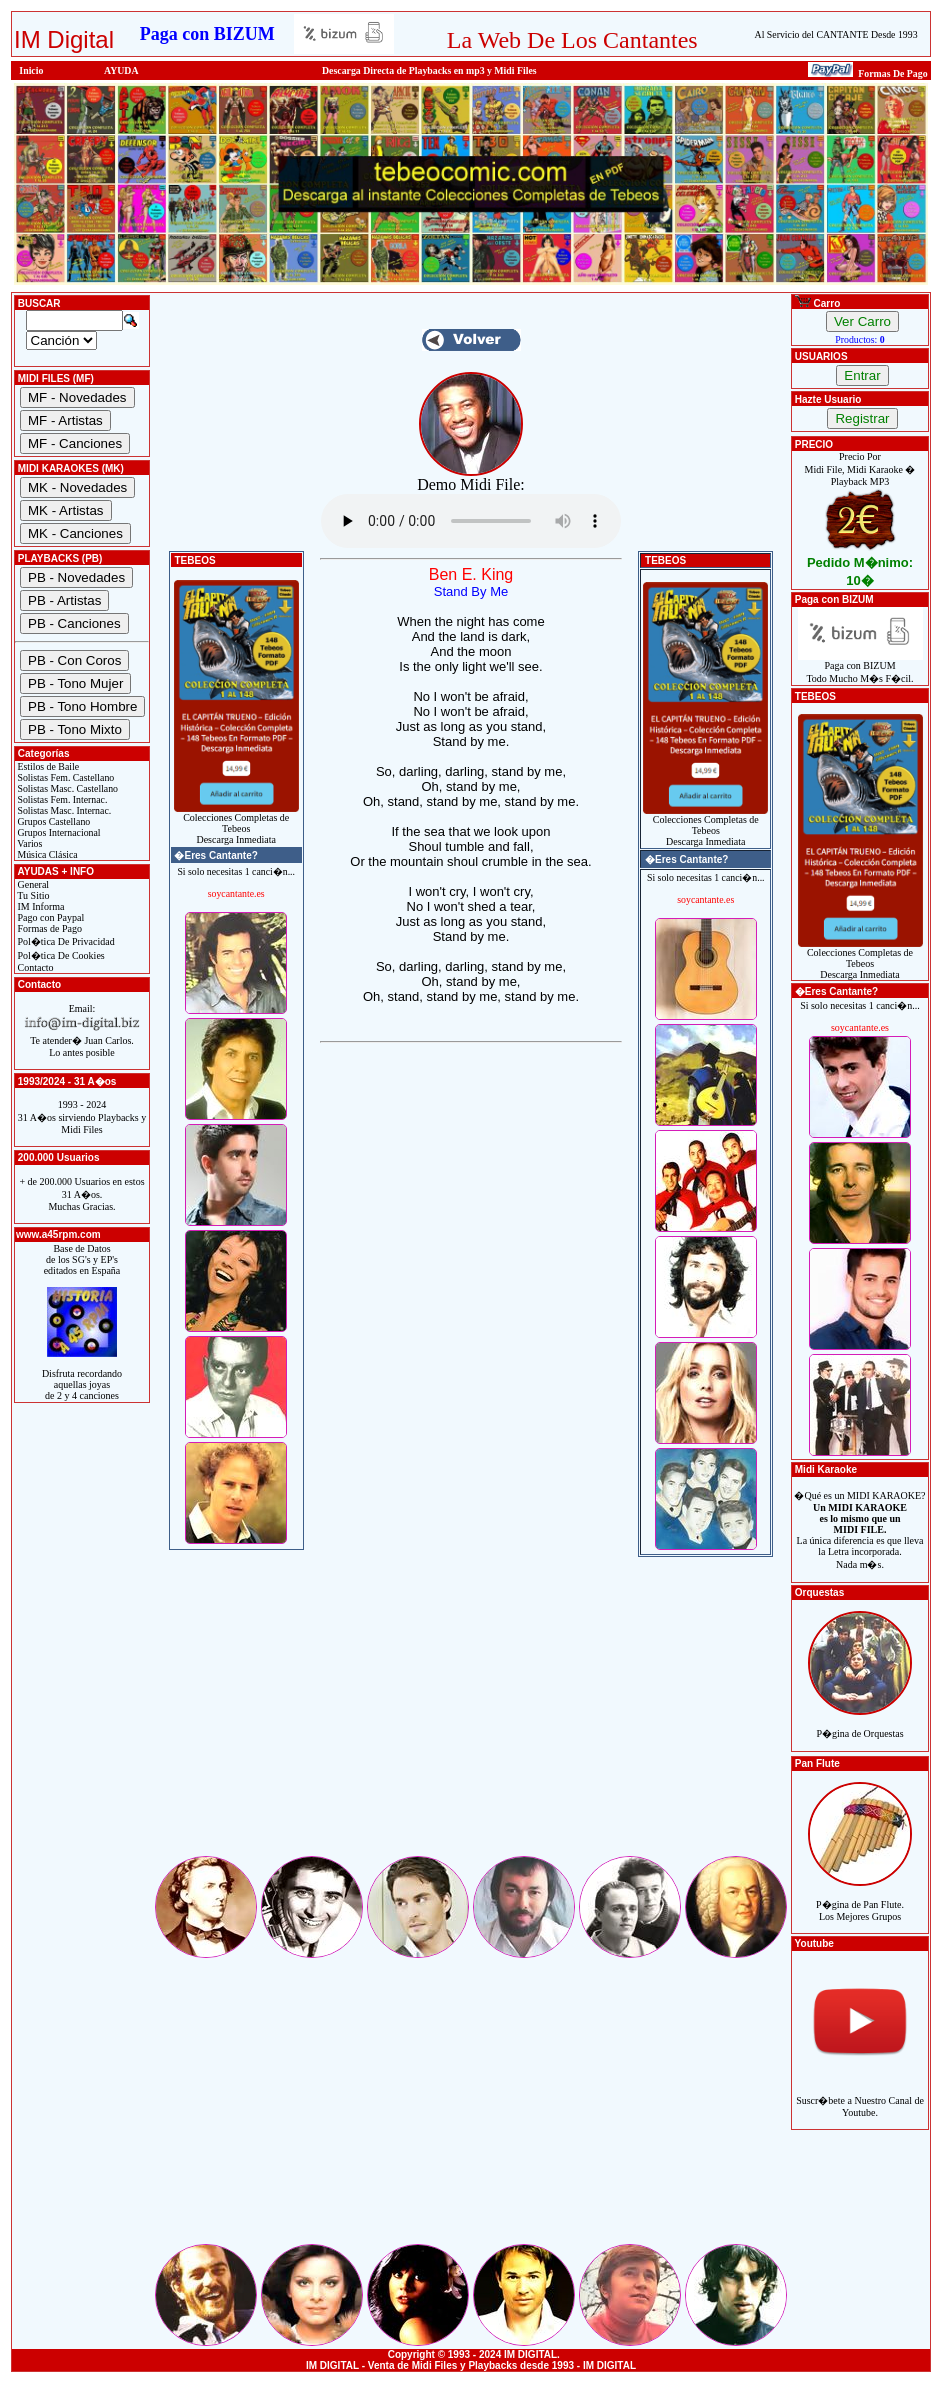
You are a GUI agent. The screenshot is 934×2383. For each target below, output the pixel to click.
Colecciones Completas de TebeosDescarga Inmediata (236, 824)
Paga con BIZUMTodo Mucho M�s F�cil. (860, 667)
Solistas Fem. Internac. (61, 799)
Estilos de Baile (47, 766)
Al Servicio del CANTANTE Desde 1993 (836, 34)
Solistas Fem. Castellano (64, 777)
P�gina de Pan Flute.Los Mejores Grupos (860, 1899)
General (32, 884)
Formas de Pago (48, 928)
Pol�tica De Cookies (60, 955)
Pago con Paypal (49, 917)
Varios (28, 843)
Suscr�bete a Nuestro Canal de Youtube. (860, 2095)
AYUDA (121, 70)
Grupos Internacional (58, 832)
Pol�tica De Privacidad (65, 941)
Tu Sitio (32, 895)
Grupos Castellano (52, 821)
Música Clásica (46, 854)
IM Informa (39, 906)
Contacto (34, 967)
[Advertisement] (471, 1713)
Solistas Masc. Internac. (63, 810)
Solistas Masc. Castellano (66, 788)
